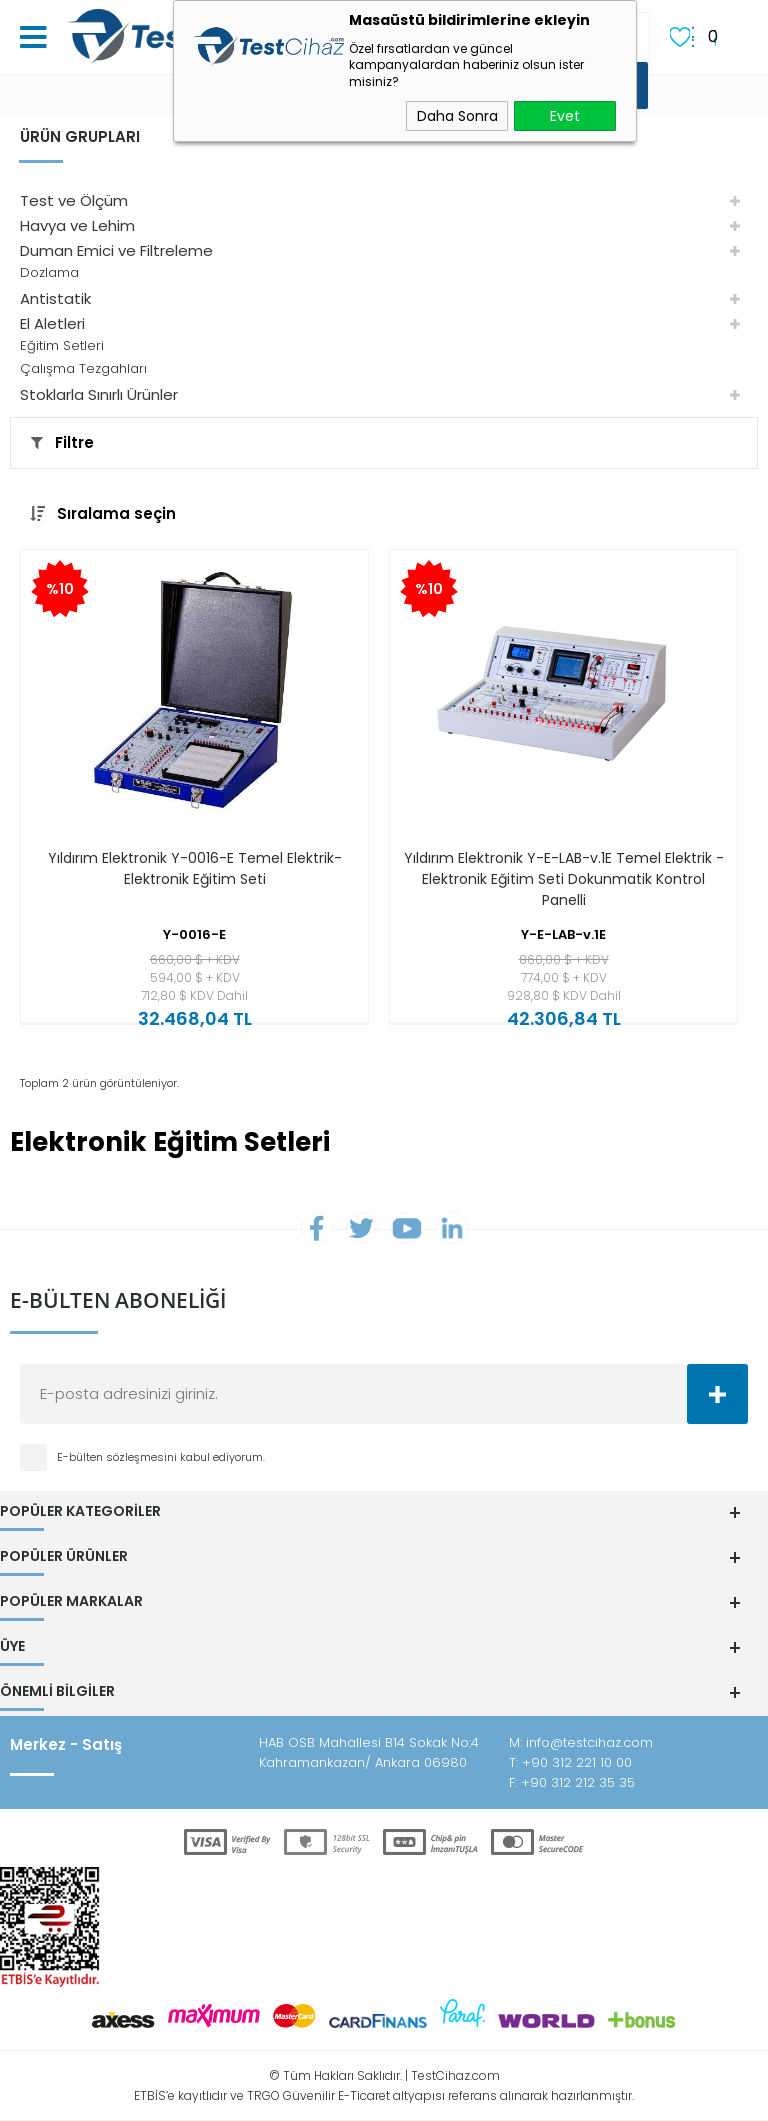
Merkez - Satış (66, 1744)
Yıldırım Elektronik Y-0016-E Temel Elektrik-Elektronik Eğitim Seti (195, 868)
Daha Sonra (457, 116)
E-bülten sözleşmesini (118, 1457)
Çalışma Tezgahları (83, 368)
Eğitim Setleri (62, 345)
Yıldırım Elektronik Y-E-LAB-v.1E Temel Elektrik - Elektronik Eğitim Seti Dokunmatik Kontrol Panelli (564, 879)
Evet (565, 116)
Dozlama (49, 272)
